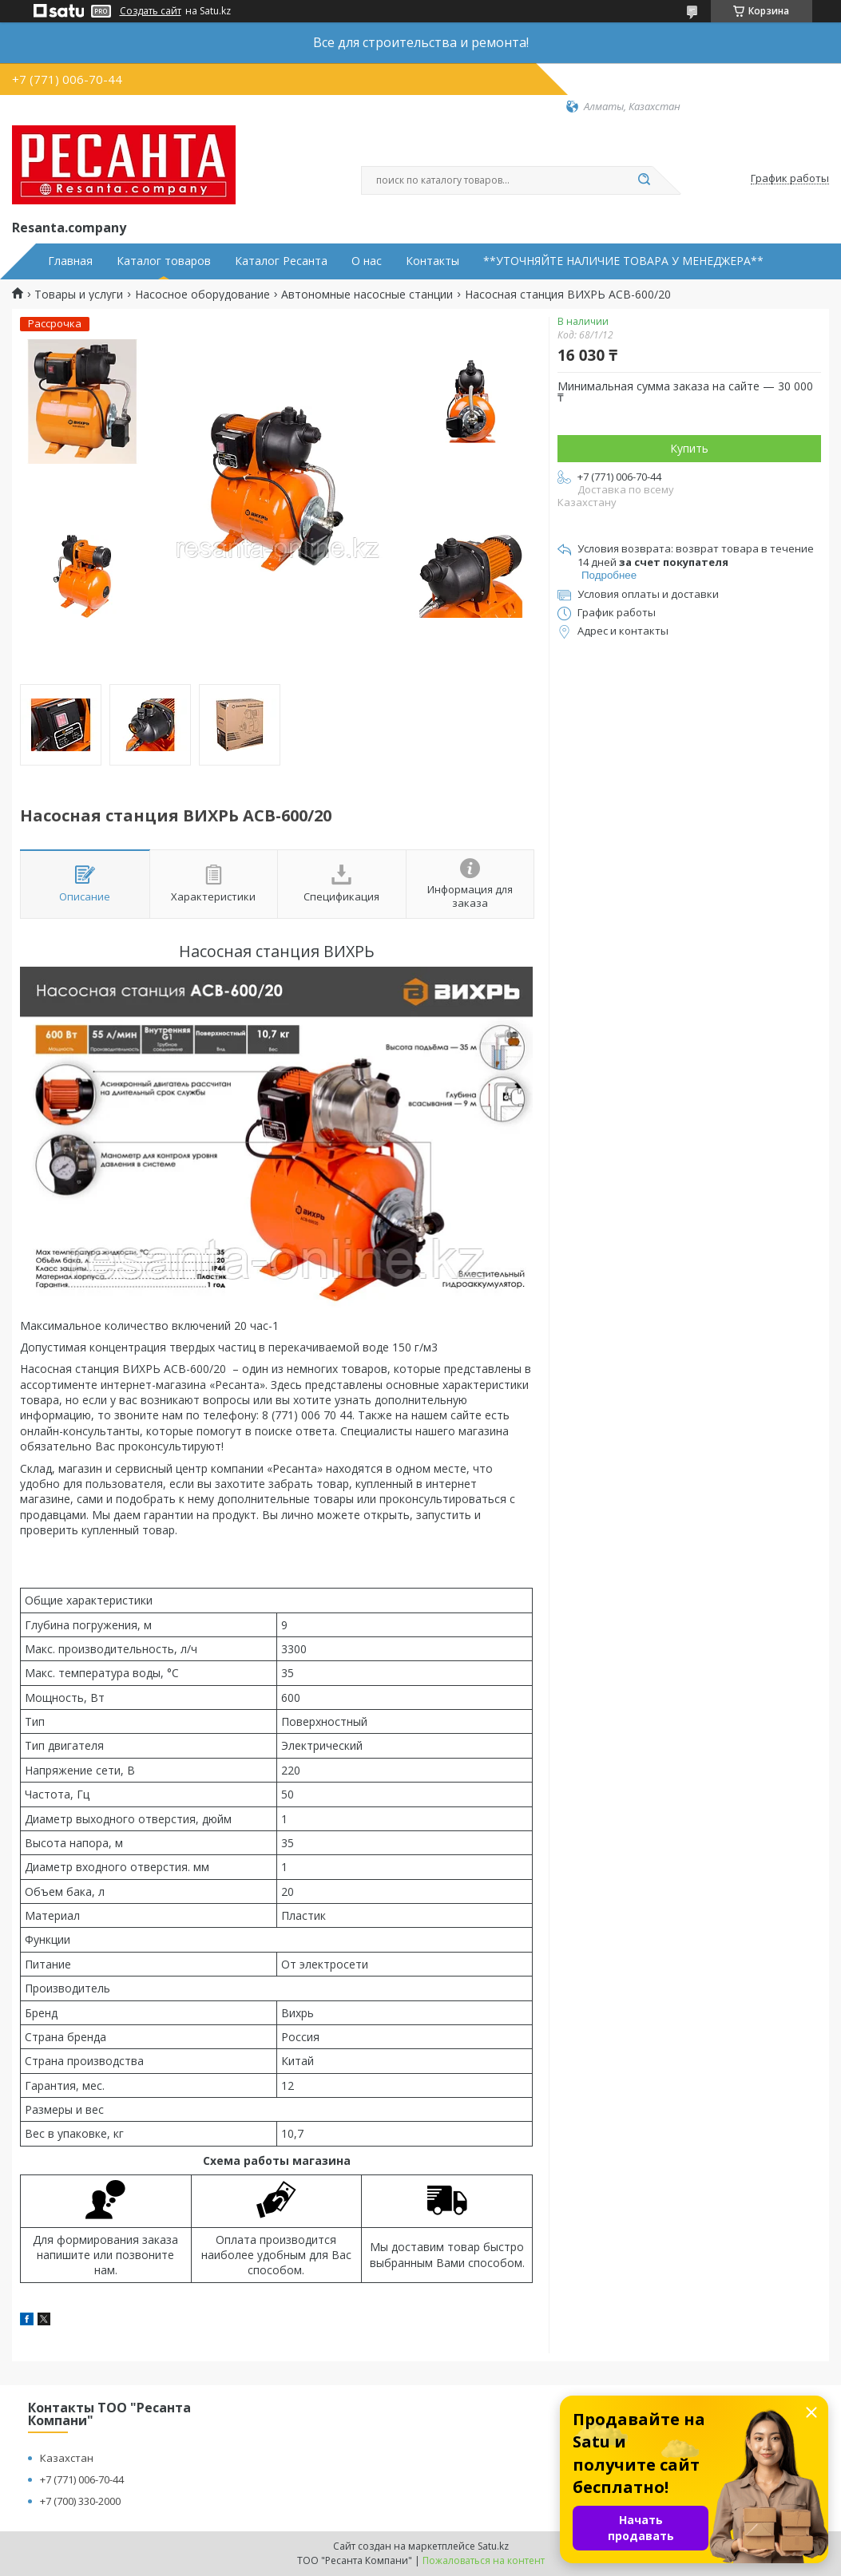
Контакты (432, 261)
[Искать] (645, 180)
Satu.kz (493, 2546)
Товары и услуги (78, 294)
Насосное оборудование (202, 294)
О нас (366, 261)
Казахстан (66, 2458)
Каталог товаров (164, 261)
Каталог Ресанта (281, 261)
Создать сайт (150, 11)
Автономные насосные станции (367, 294)
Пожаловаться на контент (483, 2560)
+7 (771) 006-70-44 (82, 2479)
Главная (70, 261)
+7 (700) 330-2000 (80, 2501)
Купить (689, 448)
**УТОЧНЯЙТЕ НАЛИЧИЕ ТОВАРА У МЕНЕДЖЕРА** (623, 261)
